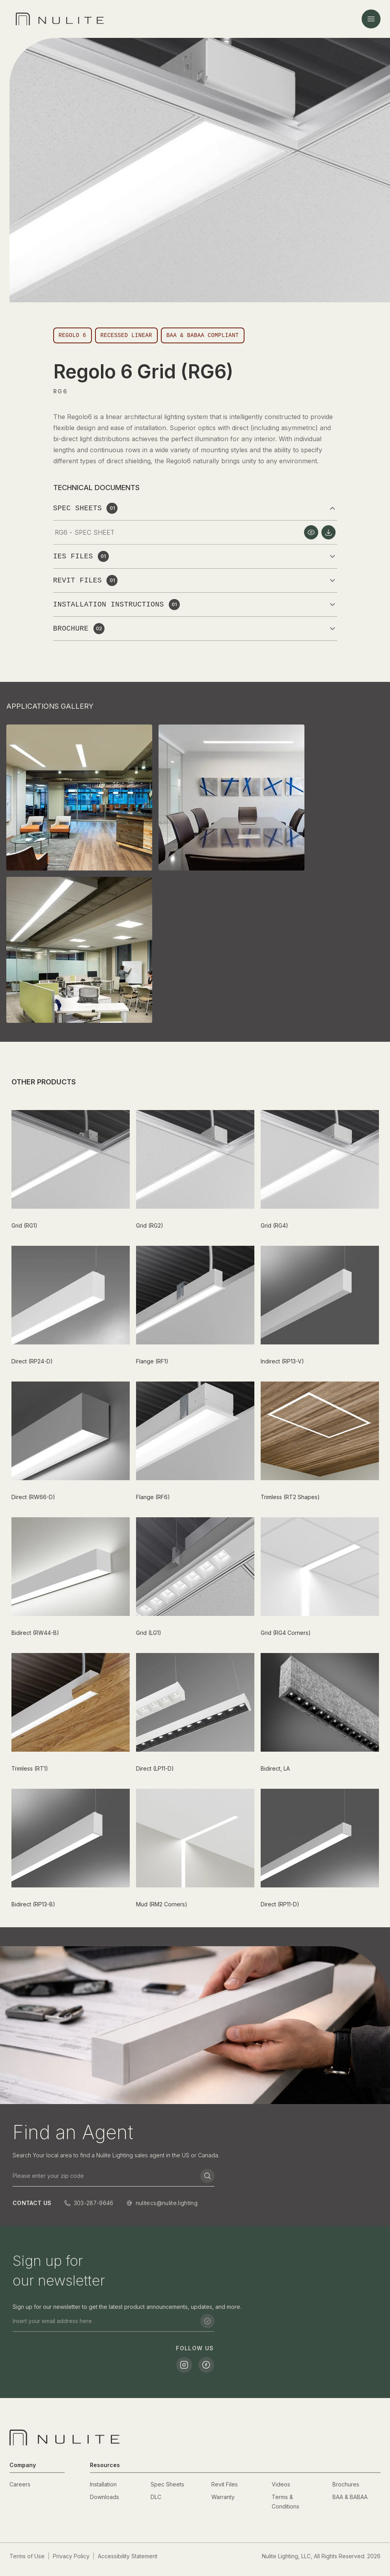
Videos (281, 2484)
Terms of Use (27, 2556)
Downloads (104, 2497)
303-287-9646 (94, 2203)
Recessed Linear (126, 335)
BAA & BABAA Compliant (202, 335)
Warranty (223, 2497)
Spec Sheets (167, 2484)
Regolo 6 (72, 335)
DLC (156, 2497)
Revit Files (224, 2484)
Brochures (345, 2484)
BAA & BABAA (350, 2497)
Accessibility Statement (127, 2556)
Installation (103, 2484)
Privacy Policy (71, 2556)
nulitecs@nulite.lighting (167, 2203)
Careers (19, 2484)
